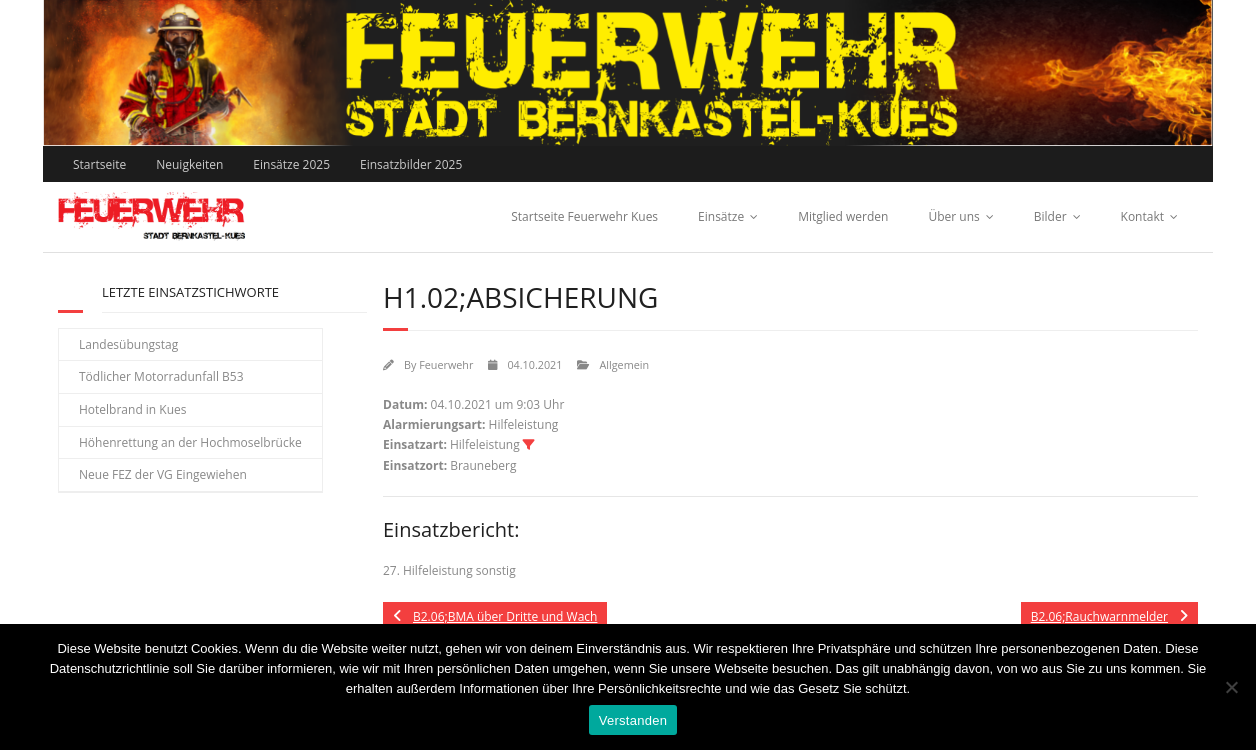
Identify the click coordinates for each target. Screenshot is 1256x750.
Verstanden (633, 720)
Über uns (953, 216)
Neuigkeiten (189, 164)
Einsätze (721, 216)
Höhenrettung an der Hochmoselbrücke (190, 442)
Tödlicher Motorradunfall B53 (161, 376)
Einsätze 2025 (291, 164)
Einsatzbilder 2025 (411, 164)
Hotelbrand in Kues (133, 409)
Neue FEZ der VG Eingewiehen (163, 474)
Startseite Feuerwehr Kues (584, 216)
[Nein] (1231, 687)
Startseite (99, 164)
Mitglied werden (843, 216)
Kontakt (1142, 216)
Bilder (1050, 216)
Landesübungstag (128, 344)
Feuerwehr (446, 364)
